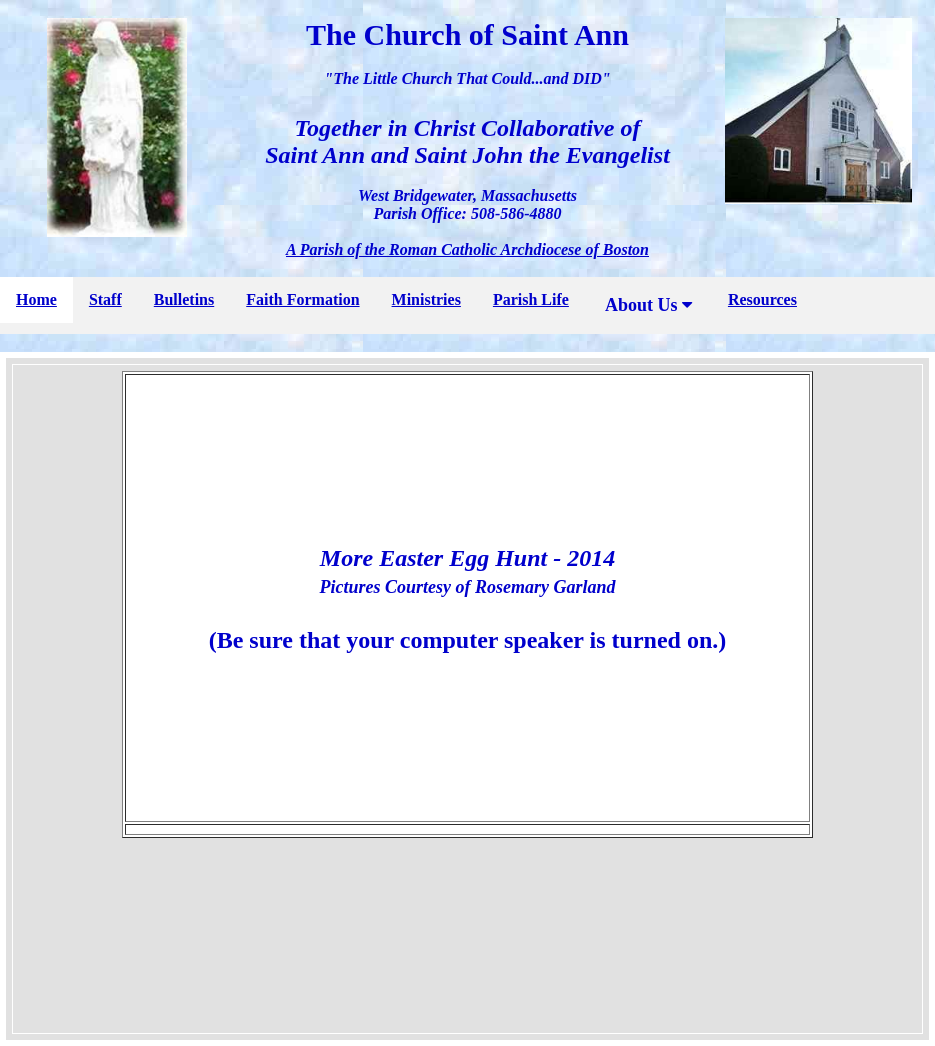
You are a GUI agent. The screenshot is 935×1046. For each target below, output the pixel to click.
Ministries (426, 299)
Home (36, 299)
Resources (762, 299)
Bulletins (184, 299)
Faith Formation (302, 299)
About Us (648, 305)
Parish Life (531, 299)
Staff (105, 299)
